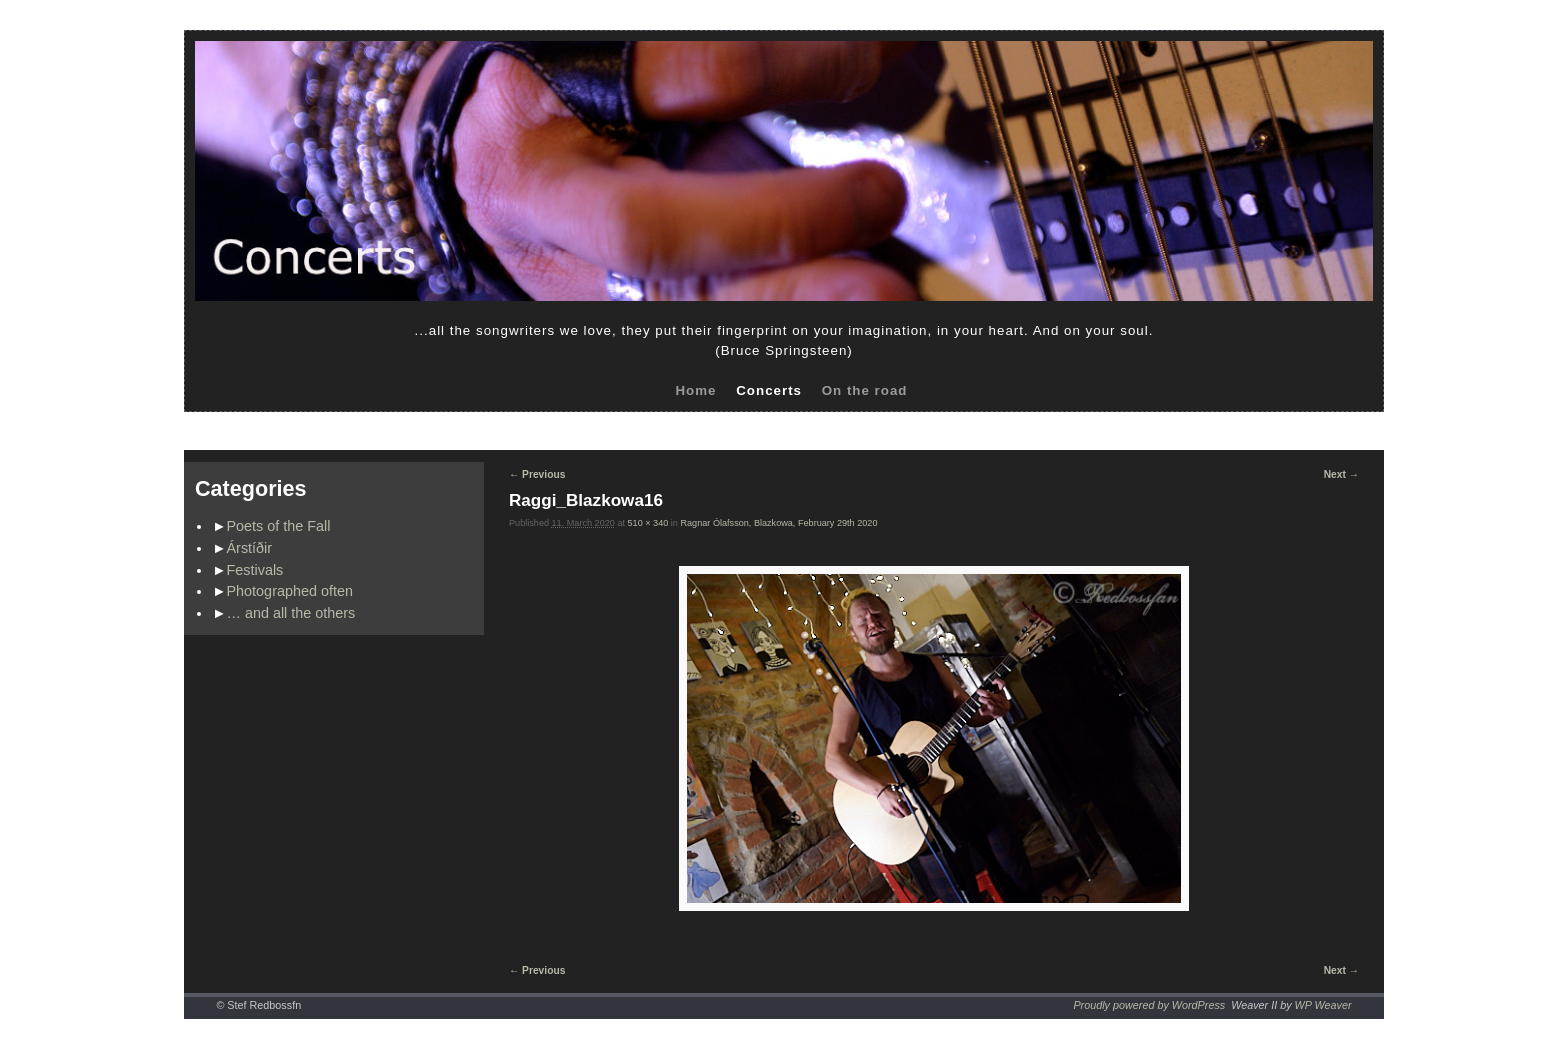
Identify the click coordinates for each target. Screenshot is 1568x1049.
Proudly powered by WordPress (1149, 1005)
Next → (1341, 474)
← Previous (537, 474)
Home (695, 390)
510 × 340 (648, 523)
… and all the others (291, 613)
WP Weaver (1323, 1005)
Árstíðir (250, 548)
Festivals (255, 570)
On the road (865, 390)
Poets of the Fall (279, 526)
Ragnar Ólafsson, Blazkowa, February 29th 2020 (778, 523)
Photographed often (290, 591)
